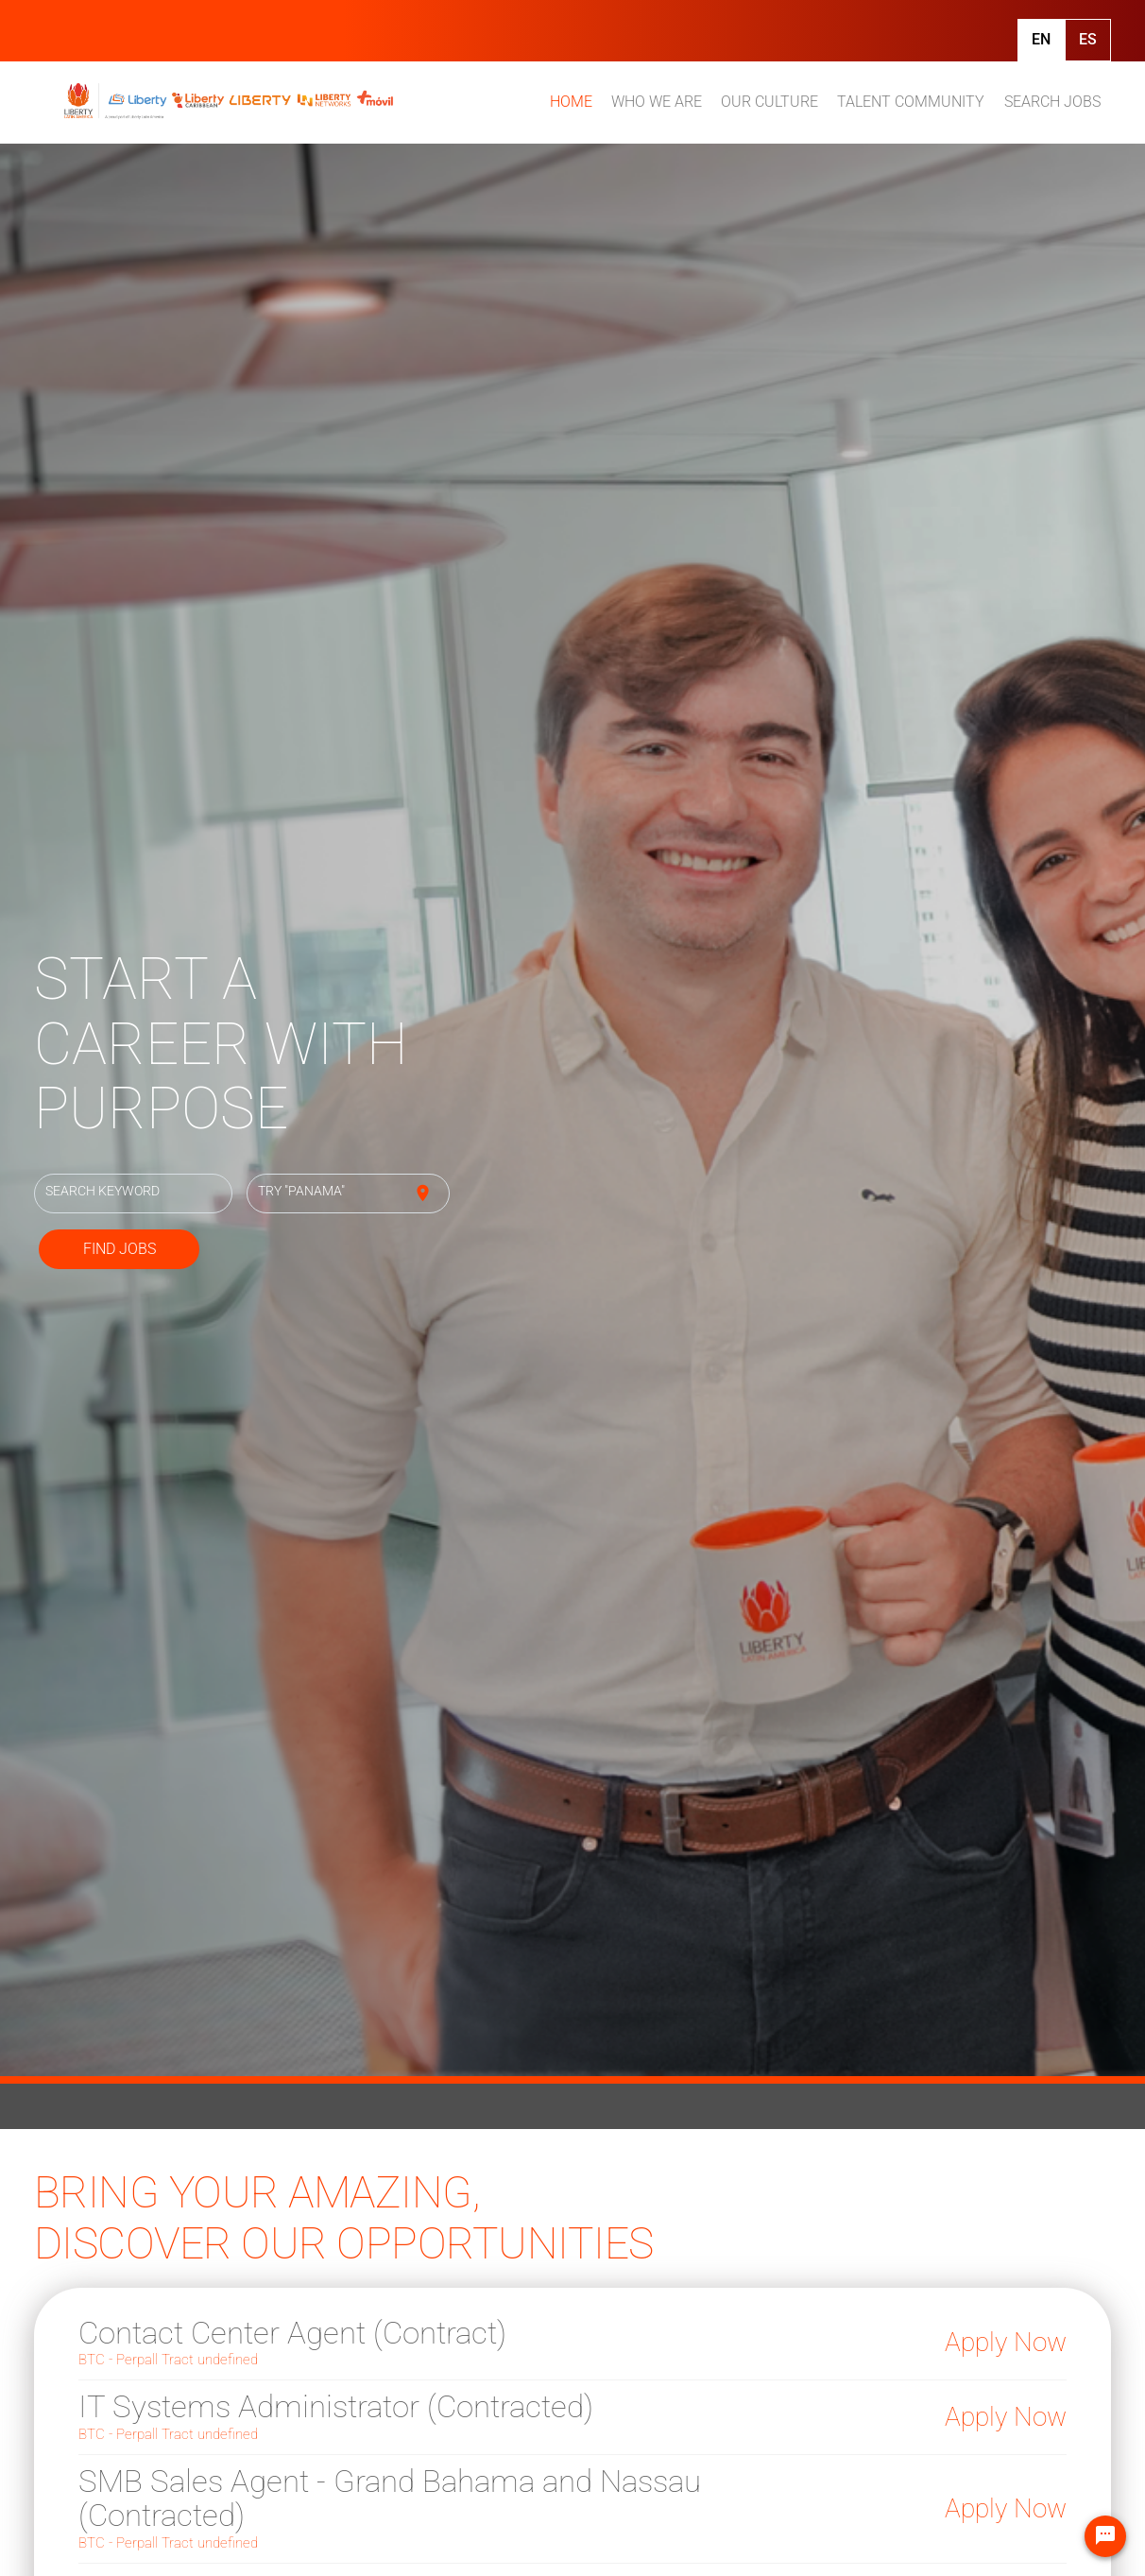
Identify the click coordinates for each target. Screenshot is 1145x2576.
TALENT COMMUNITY (910, 102)
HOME (571, 102)
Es (1088, 39)
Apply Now (1006, 2342)
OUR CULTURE (769, 102)
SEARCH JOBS (1052, 102)
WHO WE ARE (656, 102)
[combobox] (133, 1193)
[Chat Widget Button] (1105, 2536)
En (1041, 39)
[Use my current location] (422, 1194)
